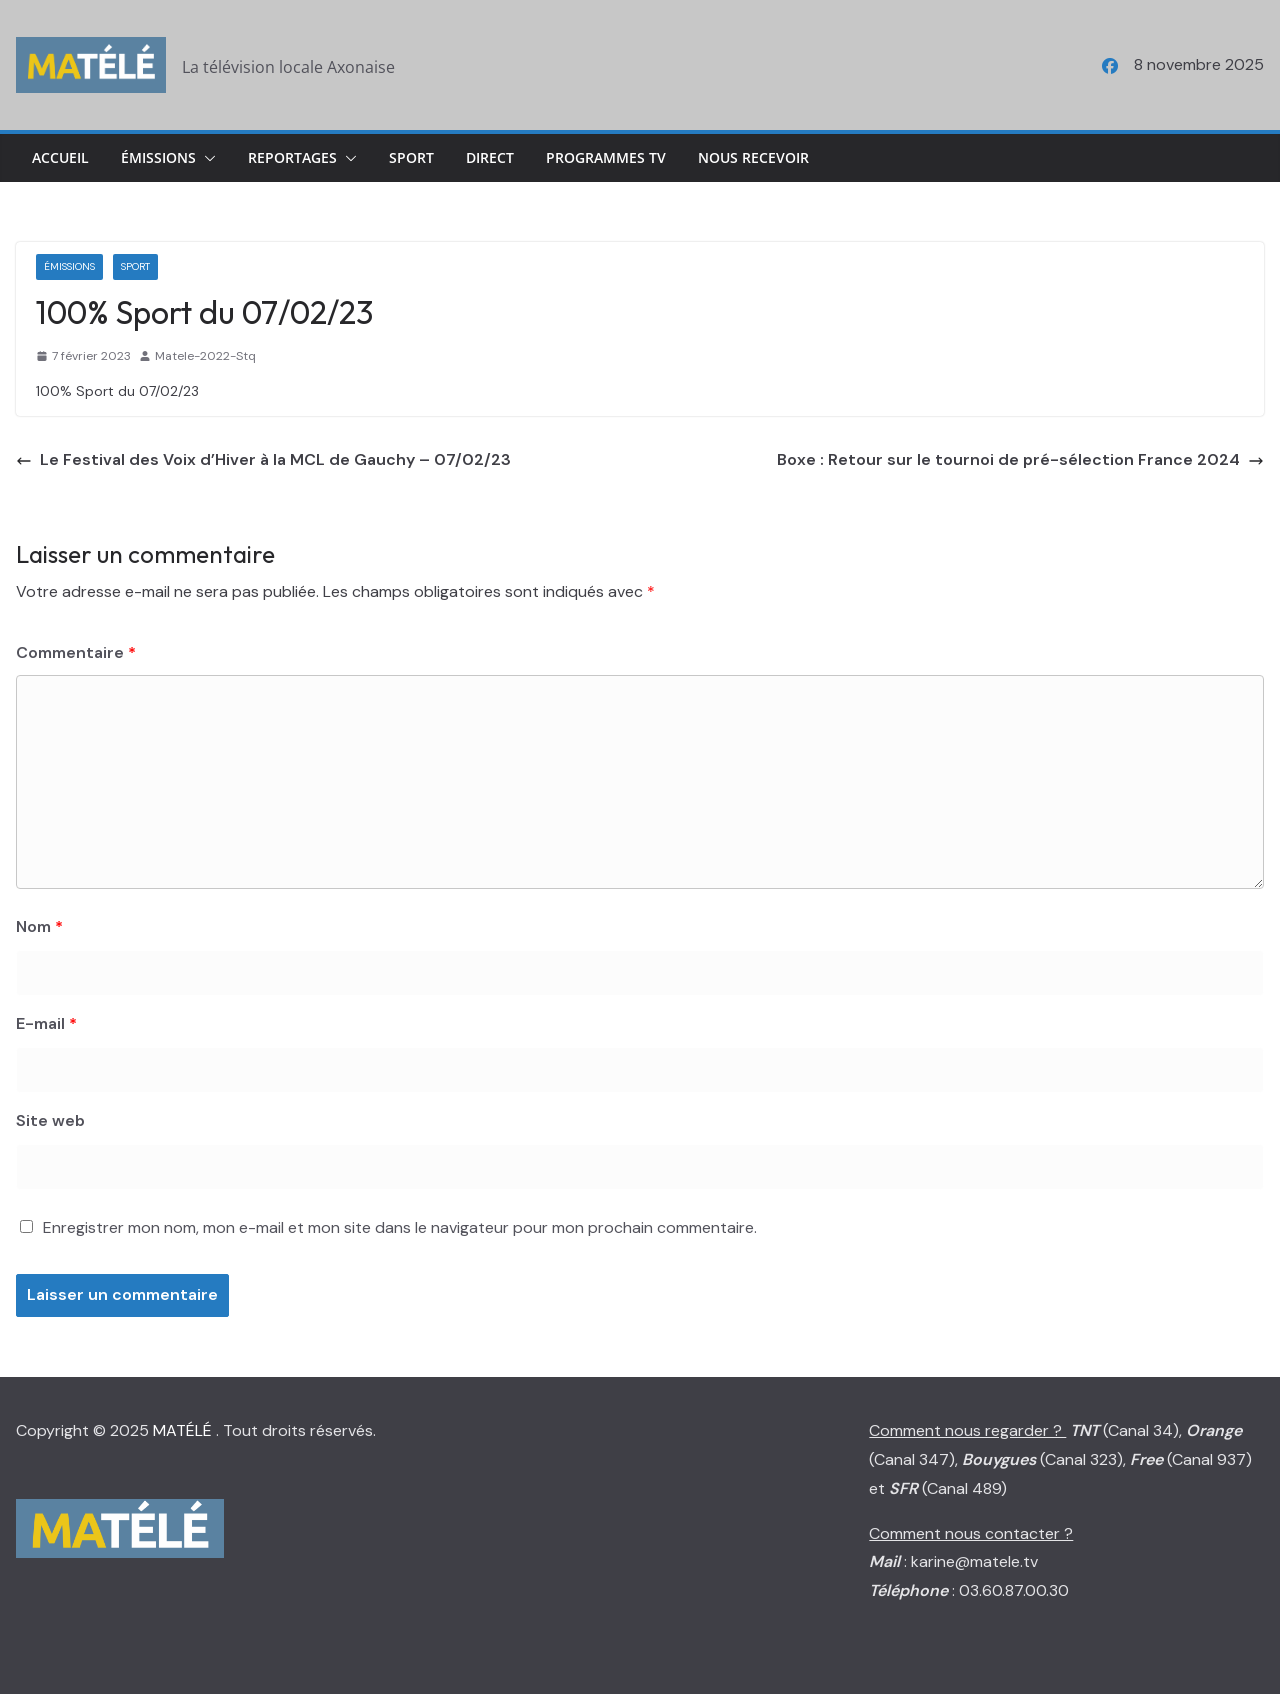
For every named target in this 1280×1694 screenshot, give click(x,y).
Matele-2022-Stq (205, 356)
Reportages (292, 157)
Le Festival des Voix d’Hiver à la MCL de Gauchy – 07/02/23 (263, 459)
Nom (39, 926)
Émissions (158, 157)
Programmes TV (606, 157)
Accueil (60, 157)
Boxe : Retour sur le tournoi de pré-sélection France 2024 (1020, 459)
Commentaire (76, 652)
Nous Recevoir (753, 157)
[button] (206, 158)
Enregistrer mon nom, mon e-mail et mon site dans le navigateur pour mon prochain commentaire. (400, 1227)
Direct (490, 157)
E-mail (46, 1023)
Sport (411, 157)
